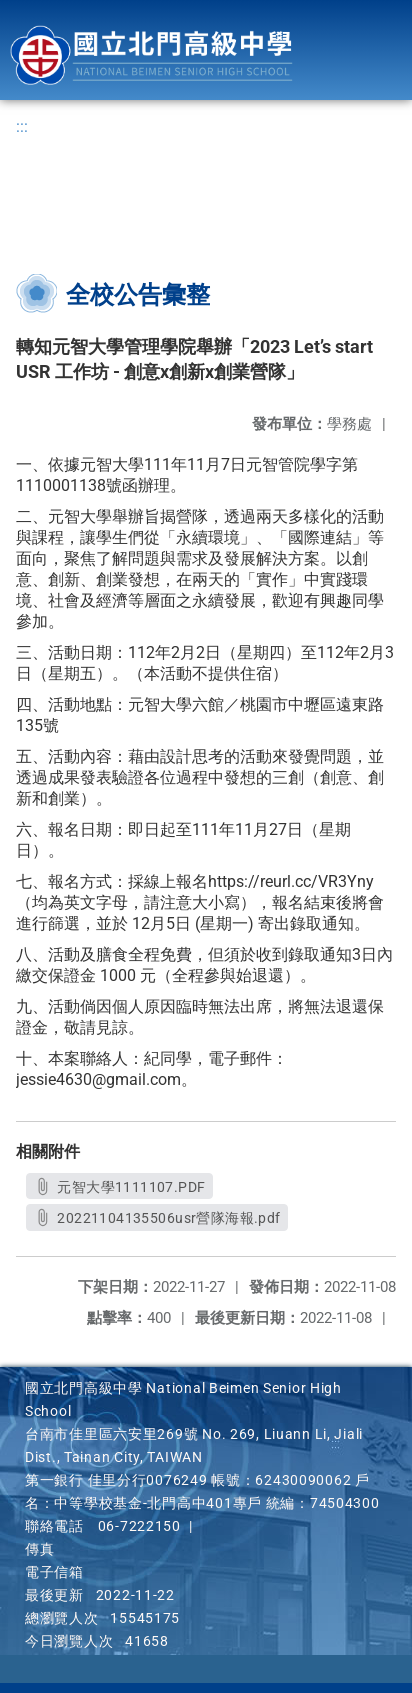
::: (22, 126)
